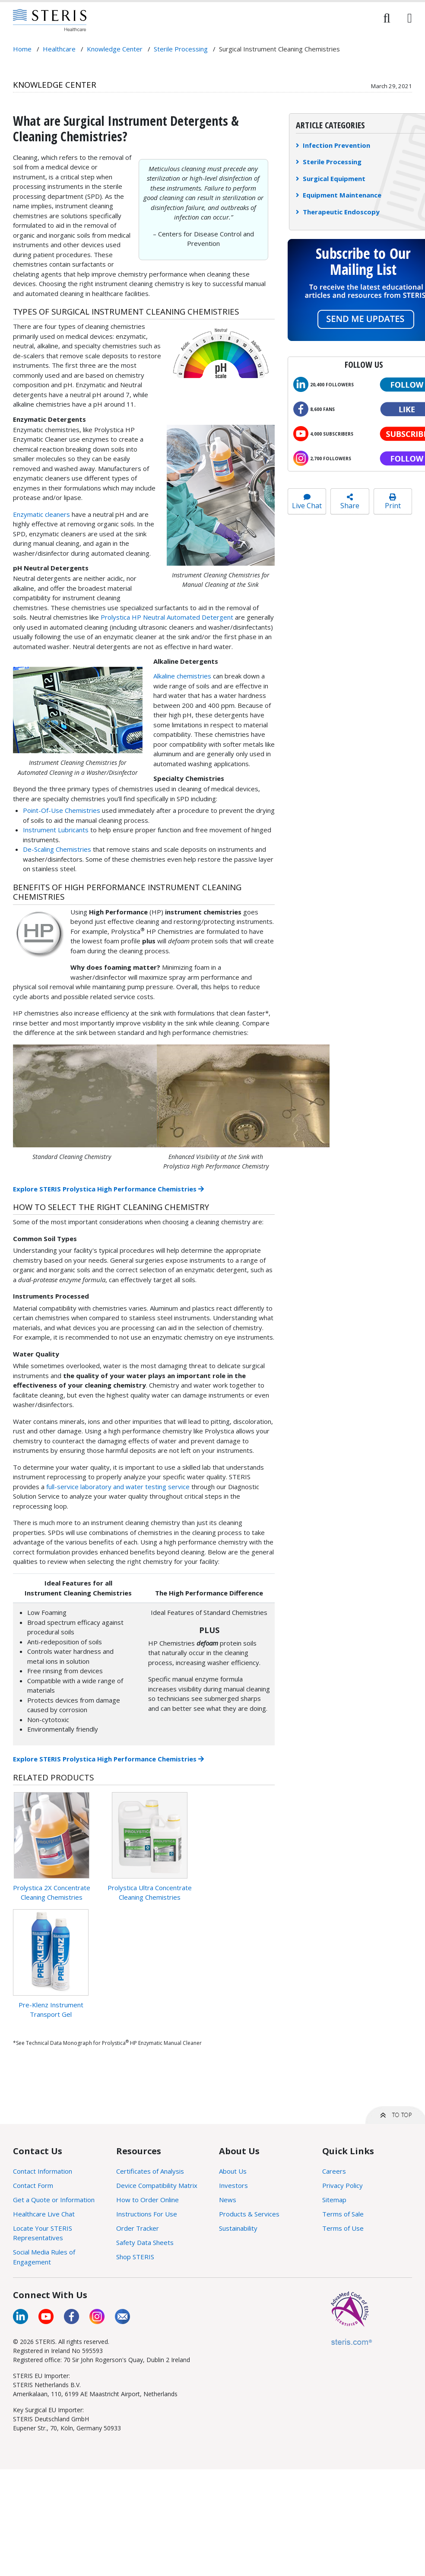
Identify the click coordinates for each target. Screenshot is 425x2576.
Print (393, 502)
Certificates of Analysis (150, 2171)
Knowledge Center (54, 84)
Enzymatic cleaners (41, 514)
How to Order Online (147, 2199)
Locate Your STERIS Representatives (42, 2233)
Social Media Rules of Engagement (44, 2257)
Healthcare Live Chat (44, 2214)
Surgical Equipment (330, 178)
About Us (233, 2171)
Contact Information (42, 2171)
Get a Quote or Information (54, 2199)
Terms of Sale (343, 2214)
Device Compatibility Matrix (156, 2185)
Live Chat (307, 502)
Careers (334, 2171)
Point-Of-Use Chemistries (61, 810)
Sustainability (238, 2228)
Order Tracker (137, 2228)
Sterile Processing (329, 161)
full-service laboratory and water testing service (118, 1486)
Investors (233, 2185)
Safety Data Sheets (145, 2242)
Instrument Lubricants (56, 829)
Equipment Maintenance (338, 195)
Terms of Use (343, 2228)
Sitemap (334, 2199)
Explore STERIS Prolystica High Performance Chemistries (108, 1189)
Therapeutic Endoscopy (338, 211)
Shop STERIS (135, 2256)
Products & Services (249, 2214)
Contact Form (33, 2185)
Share (349, 502)
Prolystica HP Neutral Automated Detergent (168, 617)
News (227, 2199)
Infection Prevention (333, 145)
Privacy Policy (342, 2185)
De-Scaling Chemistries (57, 849)
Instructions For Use (146, 2214)
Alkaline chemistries (182, 676)
